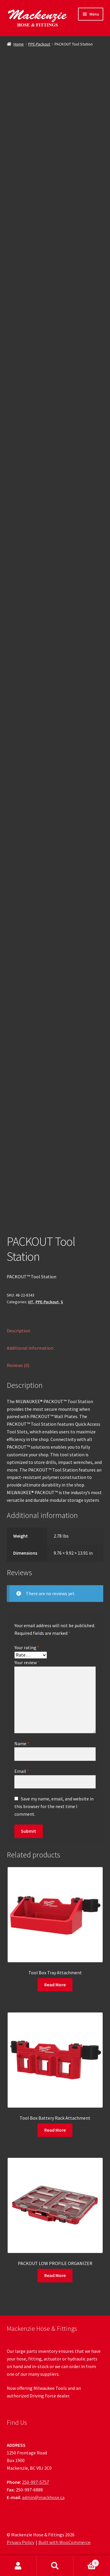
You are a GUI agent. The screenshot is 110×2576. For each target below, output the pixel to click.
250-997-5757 (35, 2482)
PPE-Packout (39, 44)
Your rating (26, 1647)
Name (21, 1743)
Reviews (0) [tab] (18, 1365)
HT (30, 1301)
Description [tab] (18, 1331)
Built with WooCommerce (64, 2542)
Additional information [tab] (30, 1348)
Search (55, 2566)
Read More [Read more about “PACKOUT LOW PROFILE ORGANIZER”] (55, 2275)
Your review (27, 1662)
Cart (86, 2562)
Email (21, 1771)
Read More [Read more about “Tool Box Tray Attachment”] (55, 1985)
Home (18, 44)
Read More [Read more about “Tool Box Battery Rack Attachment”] (55, 2130)
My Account (18, 2566)
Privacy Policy (20, 2542)
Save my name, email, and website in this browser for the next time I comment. (54, 1806)
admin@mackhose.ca (43, 2497)
